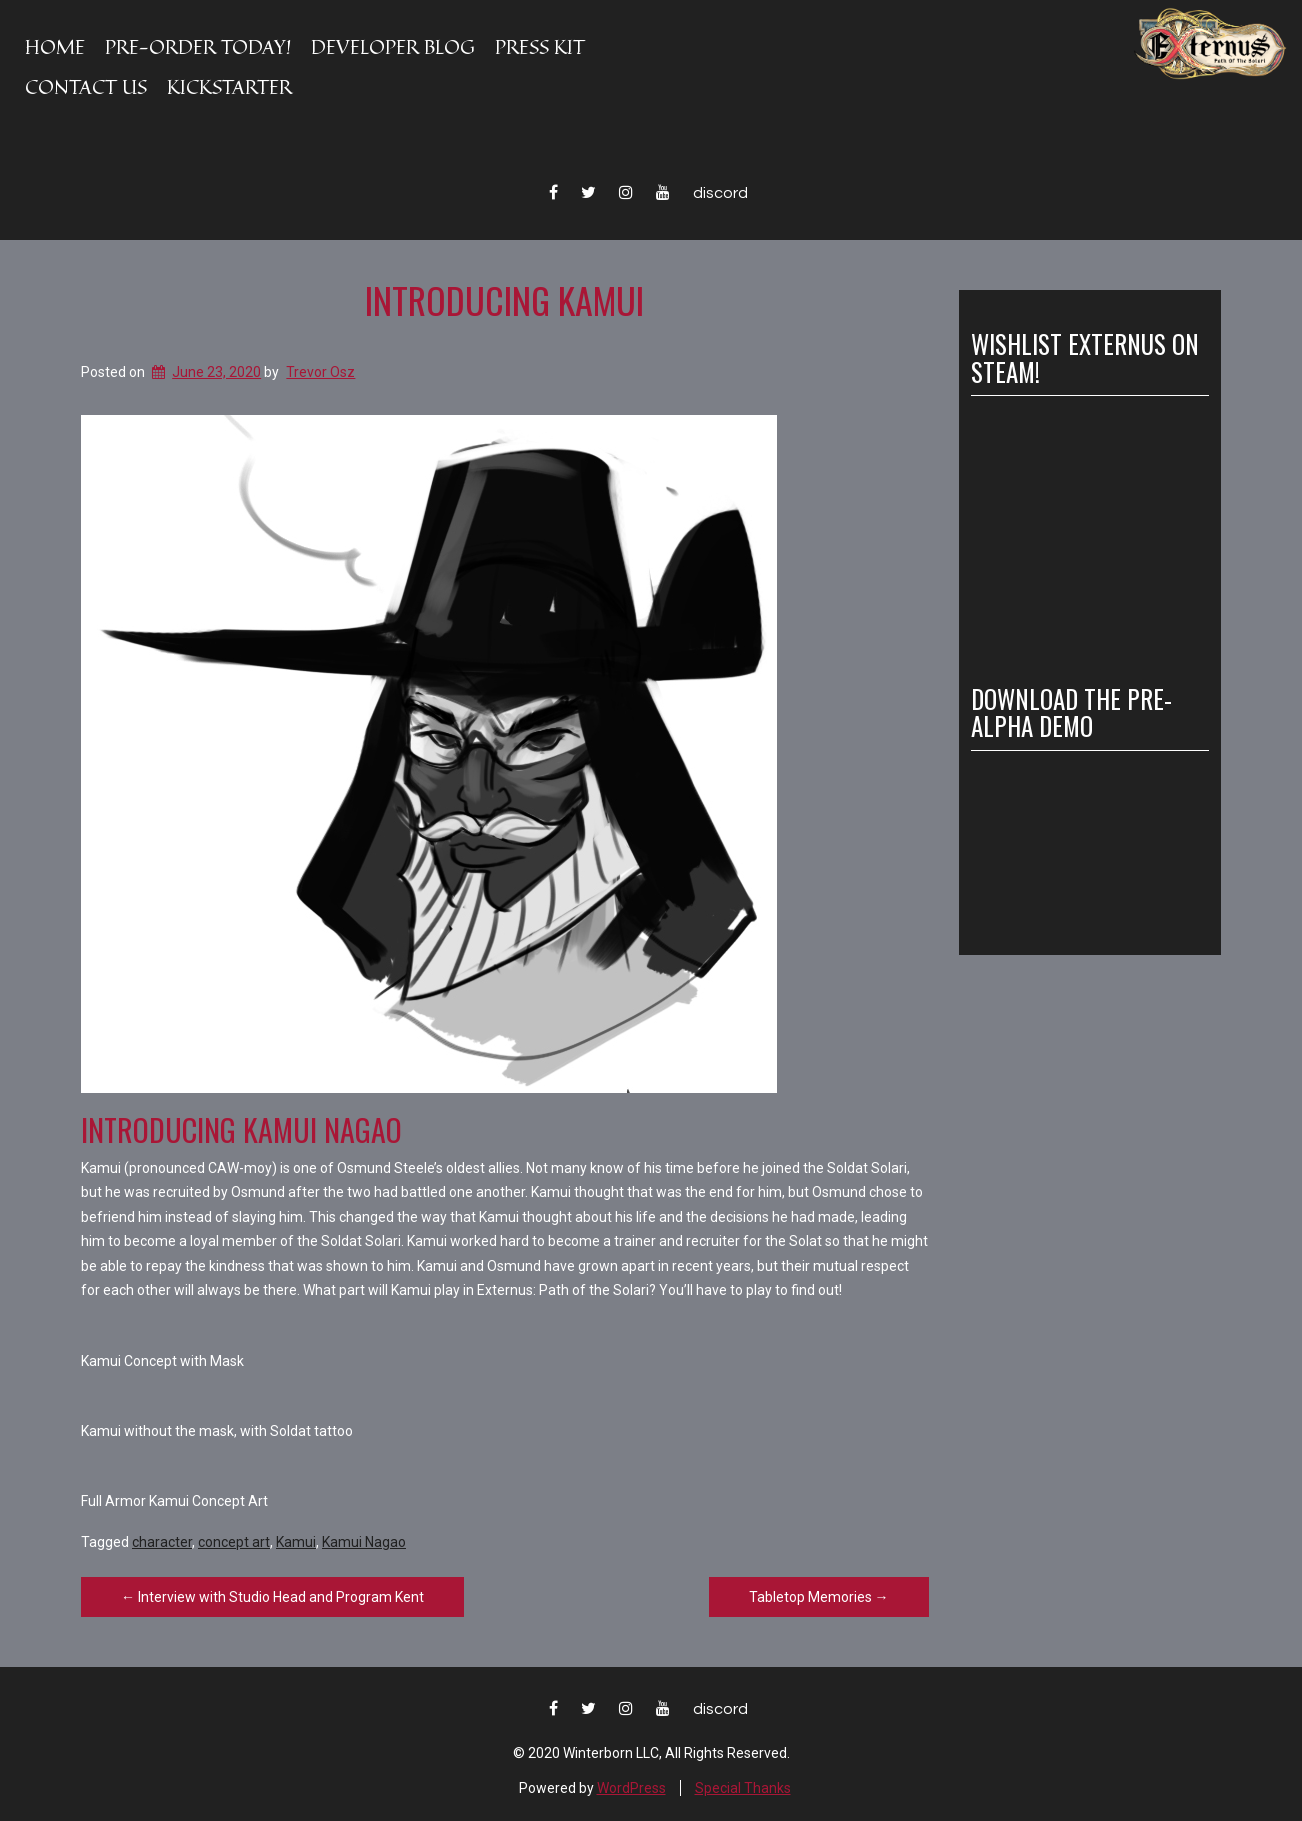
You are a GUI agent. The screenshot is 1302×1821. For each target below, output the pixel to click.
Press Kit (540, 46)
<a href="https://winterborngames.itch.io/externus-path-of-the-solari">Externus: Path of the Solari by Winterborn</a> (1075, 844)
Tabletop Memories (819, 1597)
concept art (234, 1542)
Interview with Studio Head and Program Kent (272, 1597)
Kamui (296, 1542)
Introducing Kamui (504, 299)
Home (55, 46)
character (162, 1542)
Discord (720, 193)
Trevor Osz (320, 372)
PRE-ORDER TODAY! (198, 46)
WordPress (631, 1788)
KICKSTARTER (229, 86)
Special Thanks (743, 1788)
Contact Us (86, 86)
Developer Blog (393, 46)
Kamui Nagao (364, 1542)
